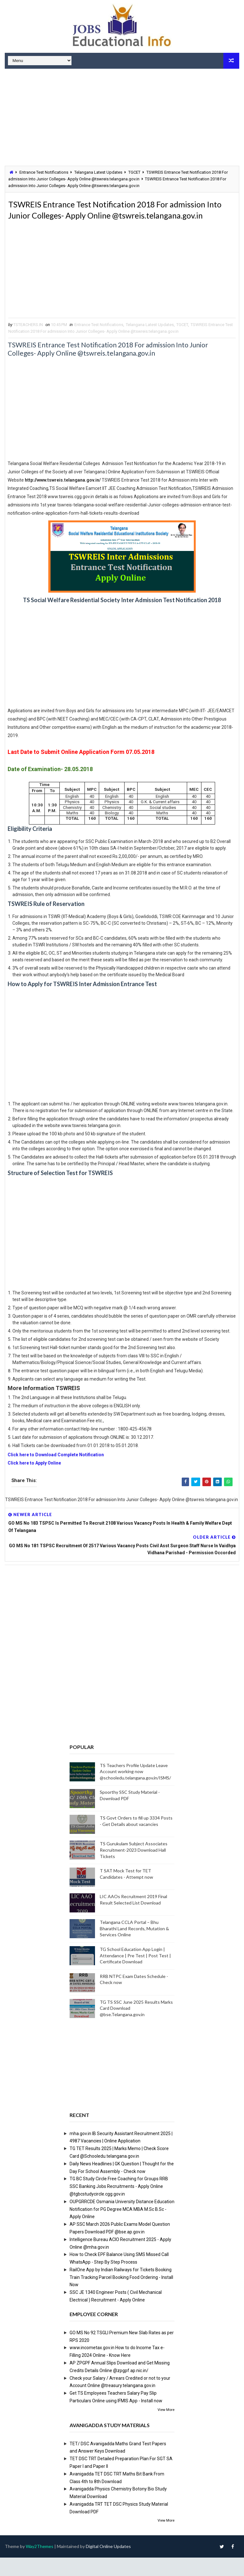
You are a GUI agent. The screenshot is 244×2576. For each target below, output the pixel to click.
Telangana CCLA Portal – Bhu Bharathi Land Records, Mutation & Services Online (134, 1947)
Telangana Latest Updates (98, 172)
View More (166, 2428)
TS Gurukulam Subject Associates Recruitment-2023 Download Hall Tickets (133, 1868)
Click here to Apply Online (34, 1481)
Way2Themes (39, 2564)
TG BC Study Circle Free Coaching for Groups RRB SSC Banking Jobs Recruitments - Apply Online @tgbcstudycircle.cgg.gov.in (119, 2205)
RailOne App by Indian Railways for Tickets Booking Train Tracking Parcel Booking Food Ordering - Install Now (121, 2296)
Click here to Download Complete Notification (56, 1473)
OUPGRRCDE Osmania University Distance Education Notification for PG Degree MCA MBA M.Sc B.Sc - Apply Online (122, 2227)
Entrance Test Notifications (43, 172)
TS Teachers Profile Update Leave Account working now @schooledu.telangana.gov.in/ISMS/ (135, 1790)
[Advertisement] (122, 118)
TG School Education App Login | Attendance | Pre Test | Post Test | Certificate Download (135, 1974)
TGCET (134, 172)
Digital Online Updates (108, 2564)
